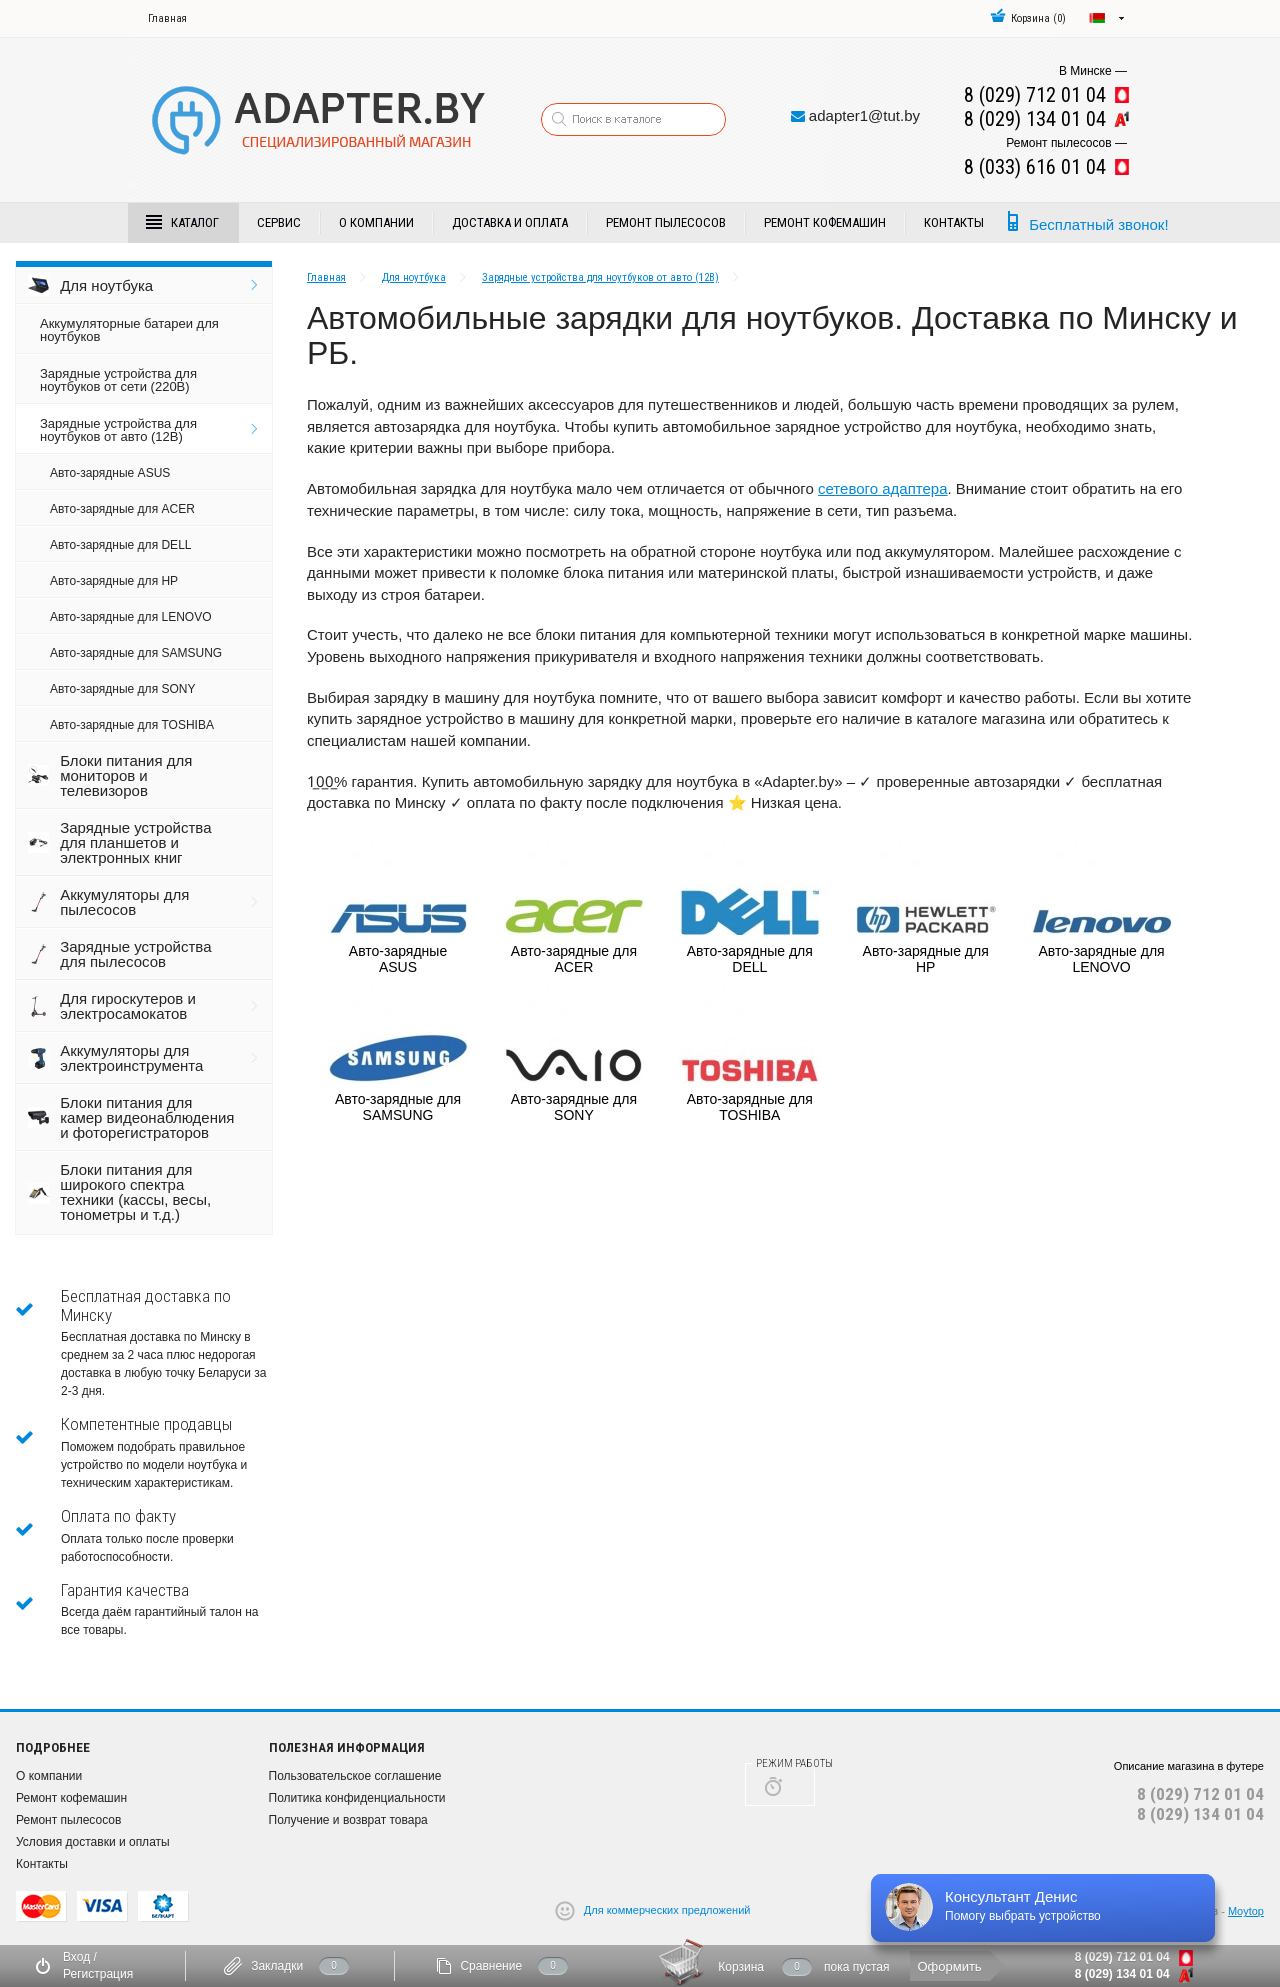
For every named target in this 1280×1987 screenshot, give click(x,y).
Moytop (1246, 1911)
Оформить (949, 1966)
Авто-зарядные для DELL (120, 545)
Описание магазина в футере (1189, 1766)
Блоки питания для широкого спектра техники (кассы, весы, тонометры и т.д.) (135, 1192)
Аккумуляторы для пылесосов (124, 902)
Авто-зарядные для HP (114, 581)
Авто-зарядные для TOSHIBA (132, 725)
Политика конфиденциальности (357, 1798)
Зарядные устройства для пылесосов (135, 954)
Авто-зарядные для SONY (122, 689)
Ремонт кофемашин (825, 222)
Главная (167, 18)
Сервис (279, 222)
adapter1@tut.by (864, 115)
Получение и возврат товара (348, 1820)
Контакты (954, 222)
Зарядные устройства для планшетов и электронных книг (135, 842)
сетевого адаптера (882, 488)
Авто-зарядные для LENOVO (130, 617)
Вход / (80, 1957)
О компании (376, 222)
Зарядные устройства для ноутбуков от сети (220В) (118, 380)
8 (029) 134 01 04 (1200, 1814)
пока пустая (857, 1967)
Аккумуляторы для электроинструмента (131, 1058)
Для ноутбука (106, 285)
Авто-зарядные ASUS (110, 473)
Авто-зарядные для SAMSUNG (136, 653)
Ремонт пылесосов (666, 222)
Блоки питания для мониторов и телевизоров (126, 775)
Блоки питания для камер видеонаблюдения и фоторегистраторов (147, 1117)
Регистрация (98, 1974)
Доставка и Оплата (510, 222)
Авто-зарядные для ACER (122, 509)
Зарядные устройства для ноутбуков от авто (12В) (118, 430)
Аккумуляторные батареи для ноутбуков (129, 330)
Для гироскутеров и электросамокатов (128, 1006)
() (1028, 18)
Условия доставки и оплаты (93, 1842)
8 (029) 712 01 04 (1200, 1794)
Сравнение (491, 1966)
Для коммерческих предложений (667, 1910)
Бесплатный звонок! (1098, 224)
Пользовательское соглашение (355, 1776)
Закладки (277, 1966)
